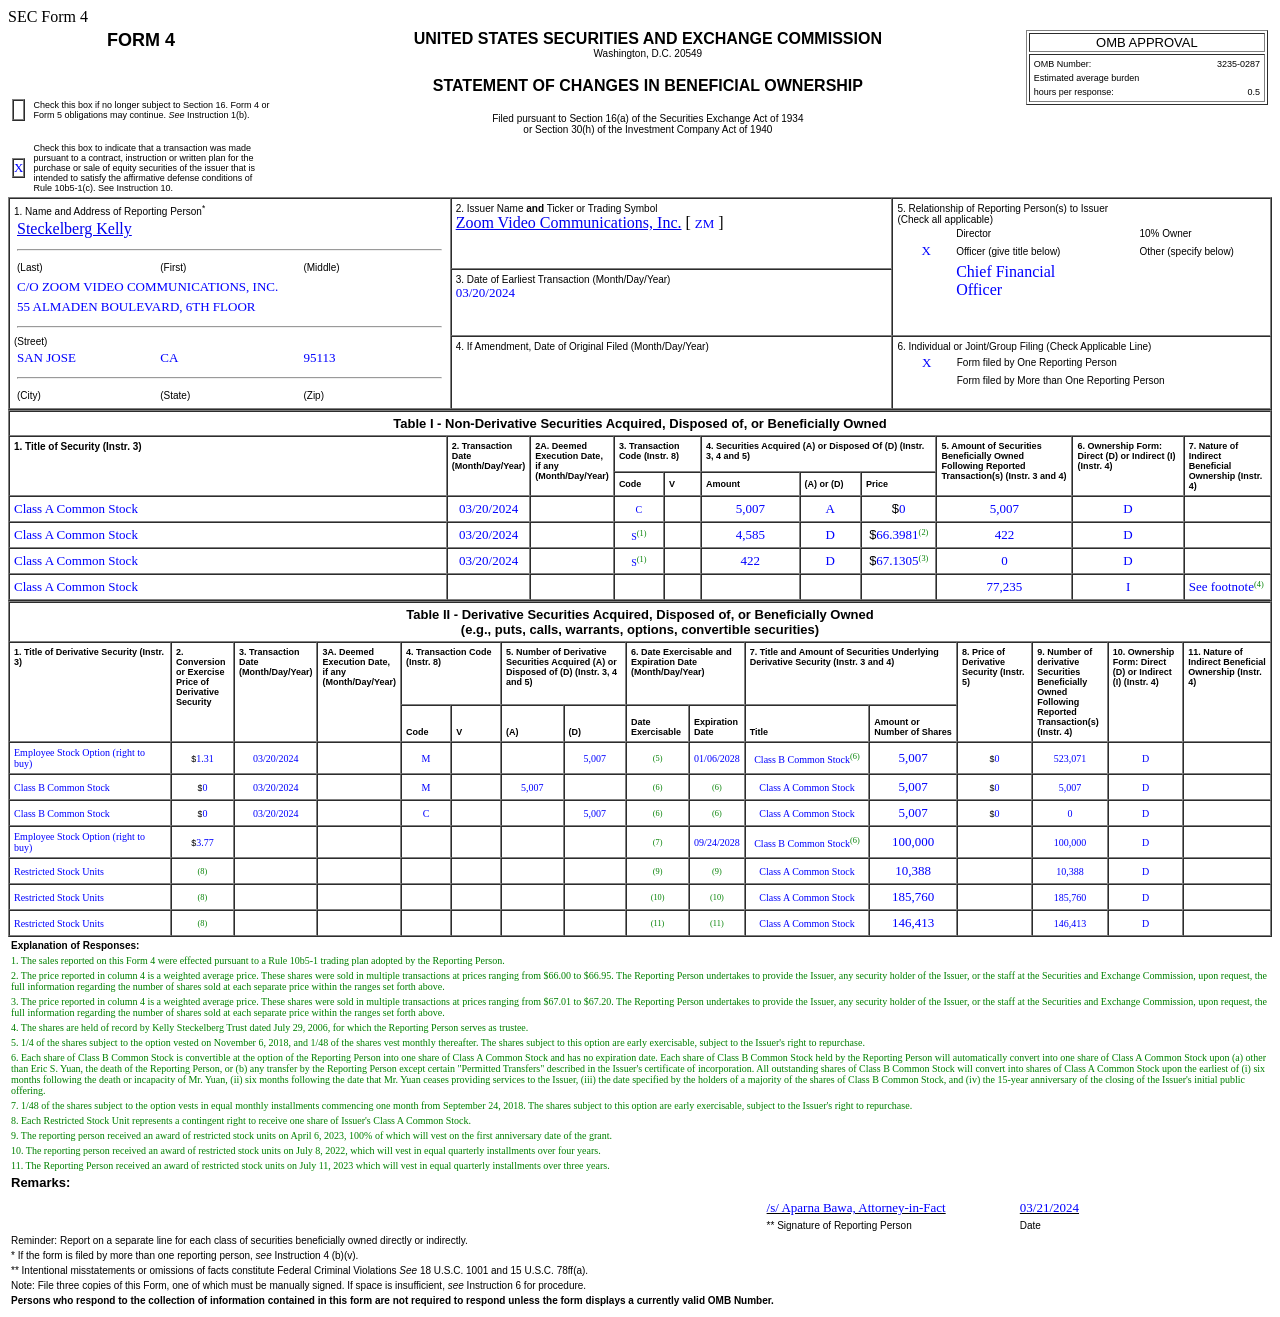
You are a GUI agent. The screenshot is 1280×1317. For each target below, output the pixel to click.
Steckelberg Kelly (74, 228)
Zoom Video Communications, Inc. (569, 222)
